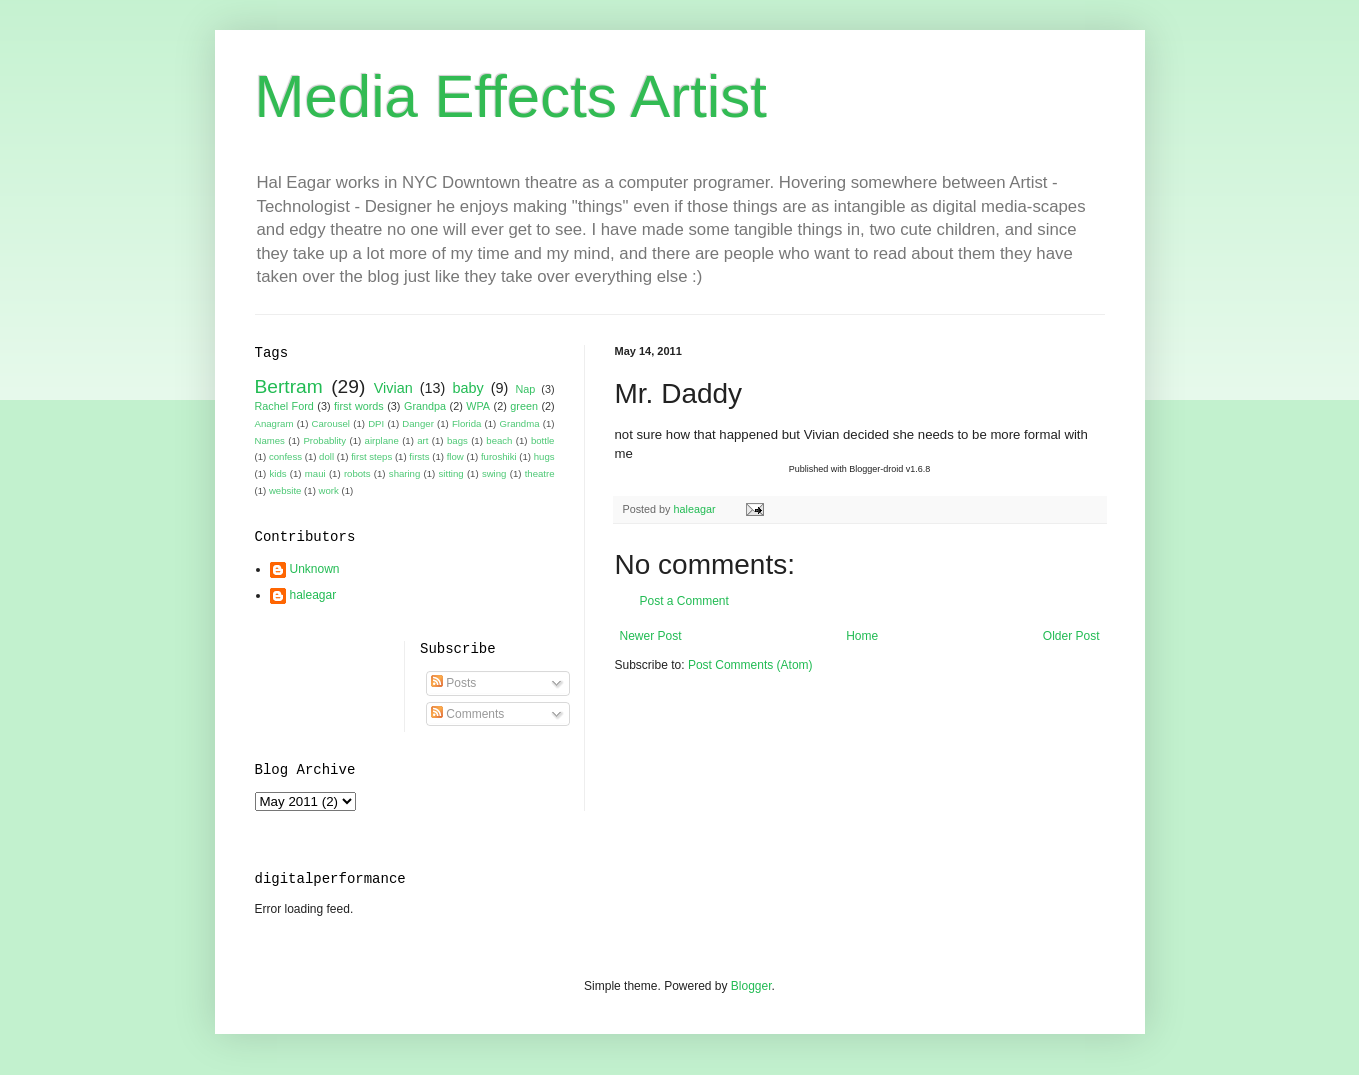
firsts (419, 456)
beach (499, 440)
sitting (451, 473)
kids (278, 473)
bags (457, 440)
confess (285, 456)
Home (862, 636)
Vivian (393, 388)
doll (326, 456)
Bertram (289, 386)
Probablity (324, 440)
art (422, 440)
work (329, 490)
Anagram (274, 423)
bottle (542, 440)
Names (270, 440)
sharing (404, 473)
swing (494, 473)
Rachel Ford (284, 406)
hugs (544, 456)
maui (315, 473)
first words (359, 406)
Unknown (315, 569)
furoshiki (499, 456)
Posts (453, 683)
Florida (466, 423)
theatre (540, 473)
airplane (382, 440)
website (285, 490)
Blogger (751, 986)
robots (357, 473)
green (524, 406)
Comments (467, 714)
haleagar (313, 595)
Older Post (1071, 636)
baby (467, 388)
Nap (525, 389)
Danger (417, 423)
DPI (376, 423)
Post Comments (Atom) (750, 665)
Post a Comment (684, 601)
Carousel (331, 423)
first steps (371, 456)
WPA (478, 406)
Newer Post (651, 636)
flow (455, 456)
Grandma (520, 423)
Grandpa (425, 406)
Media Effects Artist (511, 96)
